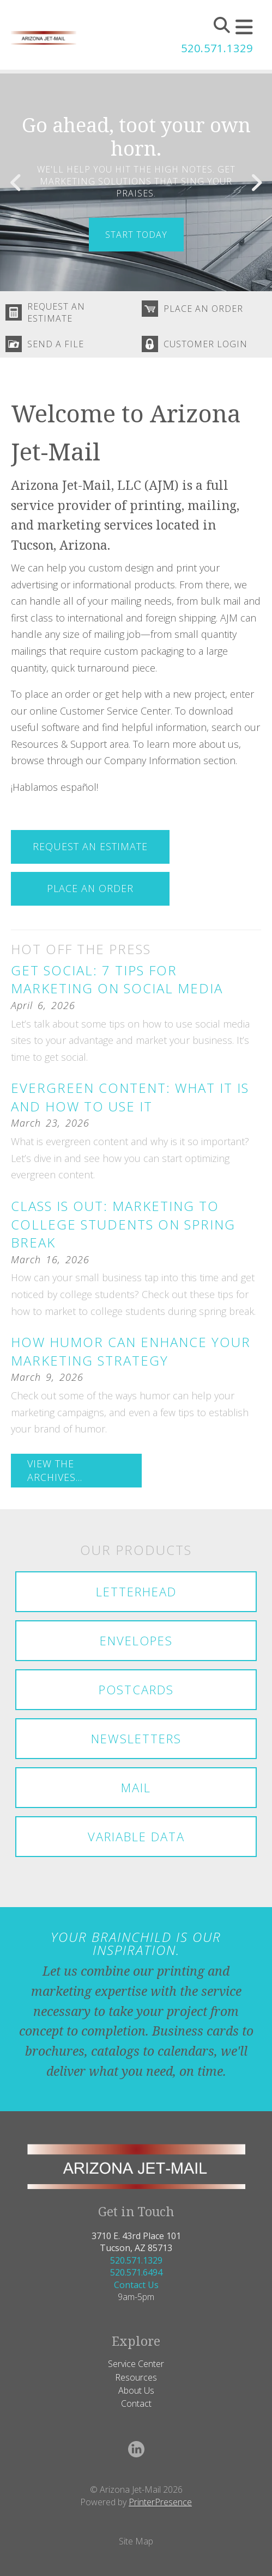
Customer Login (205, 344)
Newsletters (136, 1738)
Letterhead (136, 1591)
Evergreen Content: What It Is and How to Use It (130, 1097)
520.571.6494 (136, 2272)
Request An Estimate (56, 312)
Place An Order (203, 309)
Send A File (55, 344)
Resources (136, 2377)
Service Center (136, 2364)
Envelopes (136, 1640)
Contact (136, 2403)
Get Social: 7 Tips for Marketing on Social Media (117, 979)
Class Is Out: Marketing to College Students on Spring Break (123, 1224)
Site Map (136, 2541)
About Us (136, 2390)
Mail (136, 1787)
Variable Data (136, 1836)
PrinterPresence (160, 2502)
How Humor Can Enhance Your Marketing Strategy (131, 1351)
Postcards (136, 1689)
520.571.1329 (217, 48)
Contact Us (136, 2285)
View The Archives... (54, 1470)
